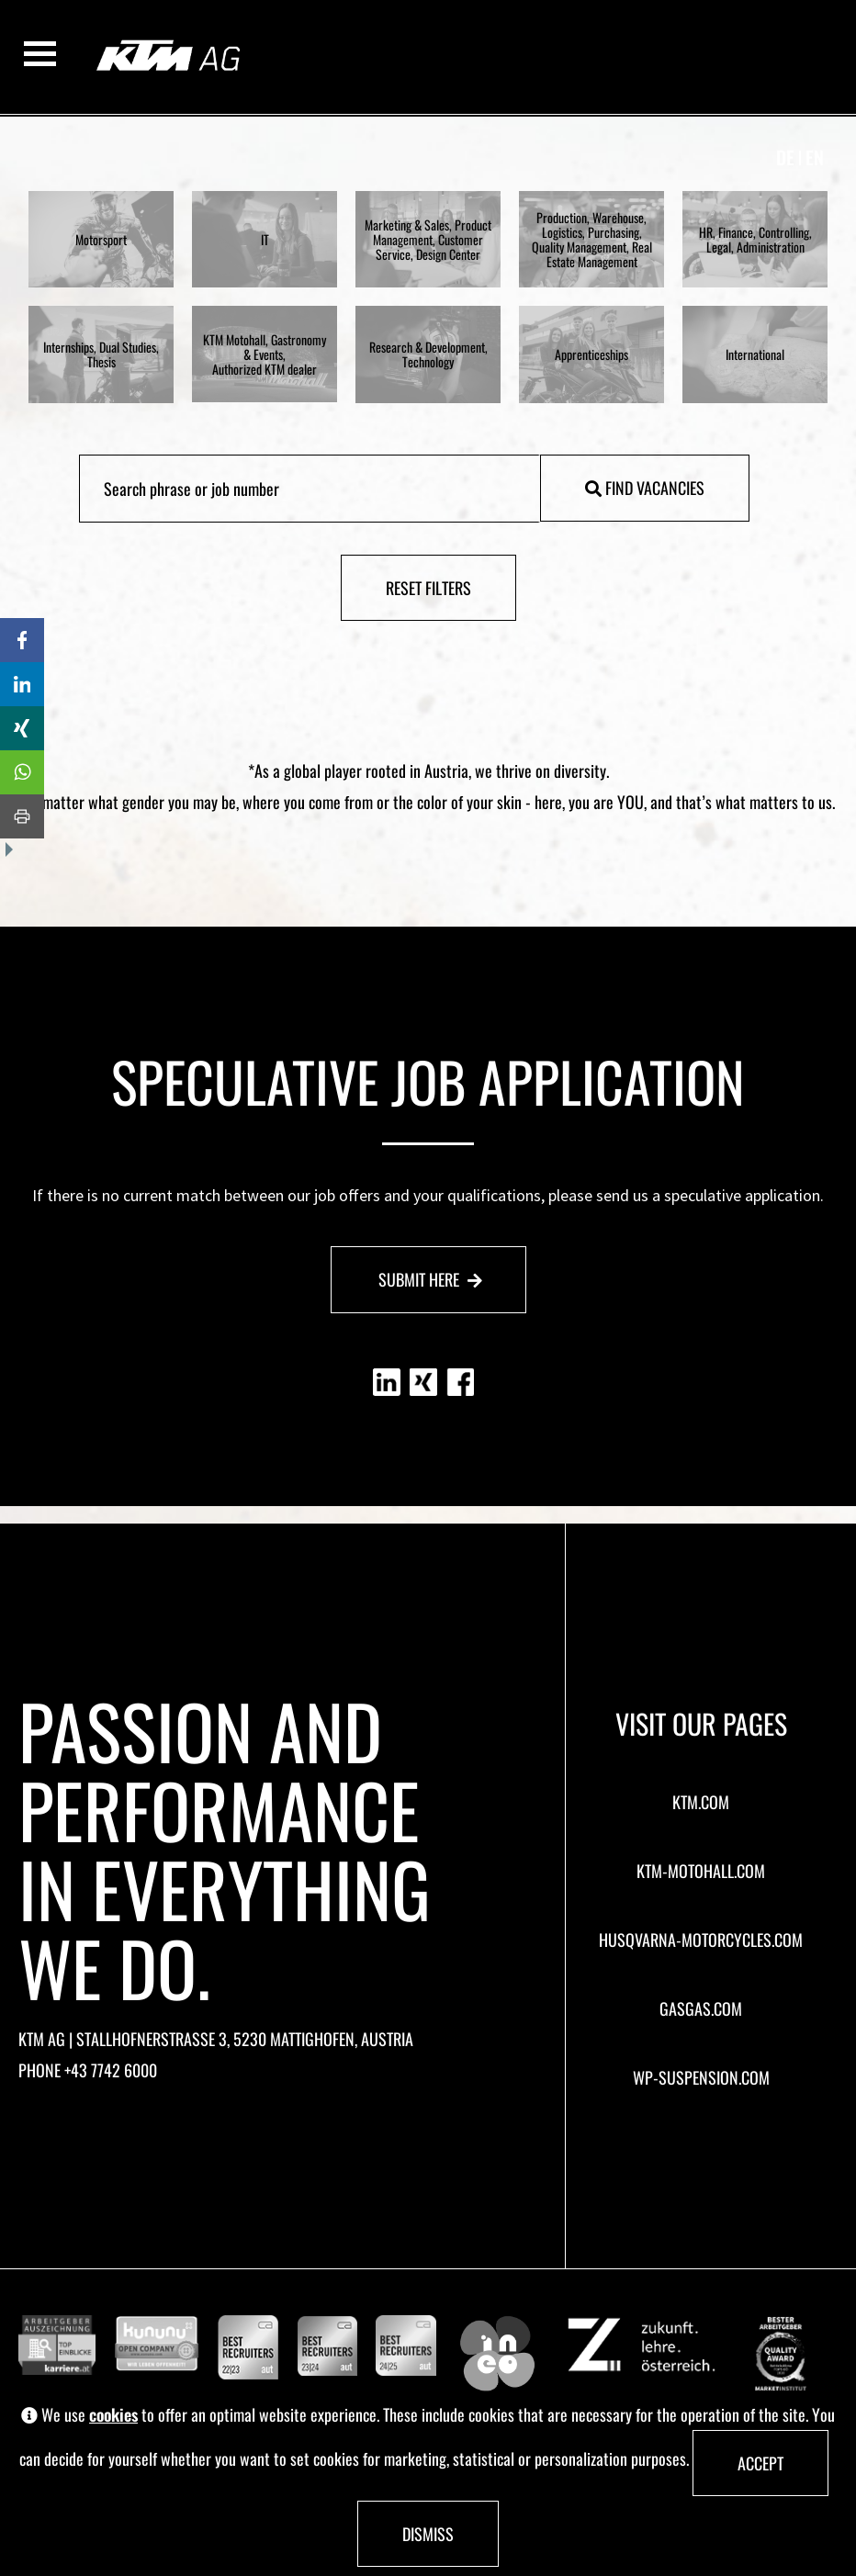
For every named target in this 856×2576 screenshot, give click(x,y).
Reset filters (428, 588)
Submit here (430, 1279)
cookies (113, 2414)
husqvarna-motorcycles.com (701, 1940)
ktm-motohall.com (700, 1871)
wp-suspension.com (701, 2077)
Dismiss (428, 2534)
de (785, 157)
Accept (760, 2463)
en (814, 157)
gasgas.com (700, 2008)
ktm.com (700, 1802)
